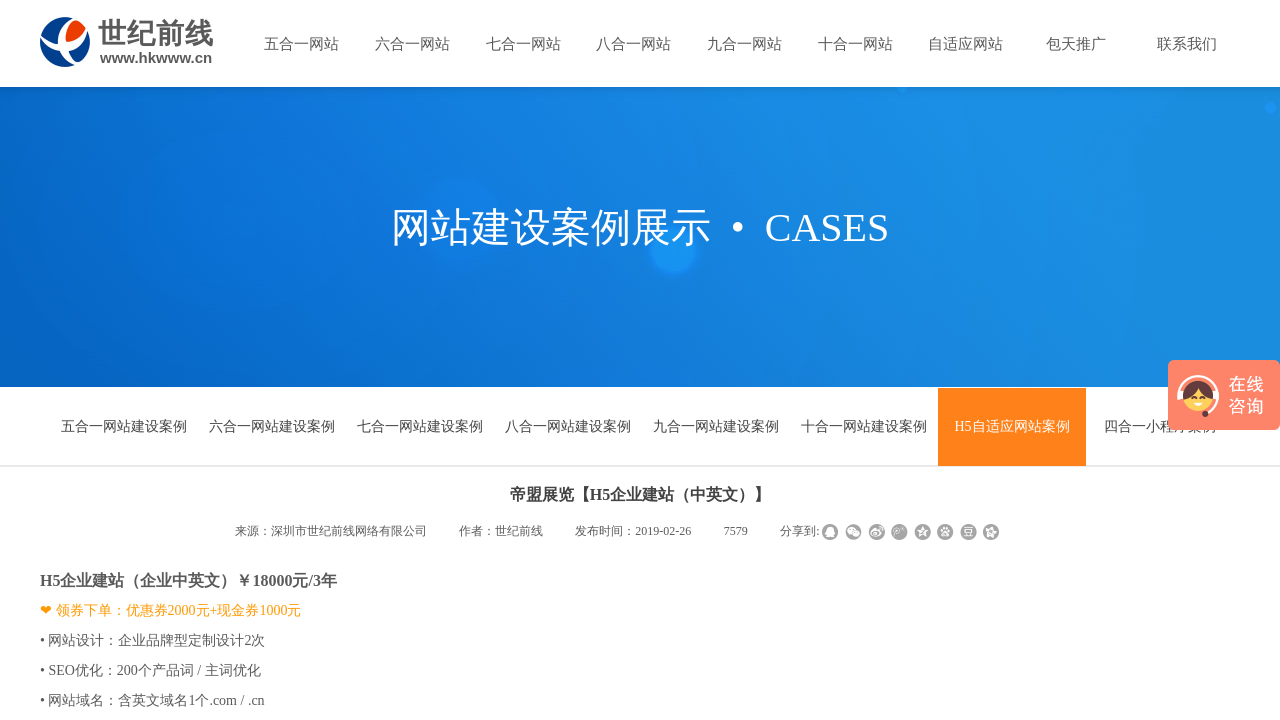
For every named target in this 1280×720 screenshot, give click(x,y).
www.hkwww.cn (156, 57)
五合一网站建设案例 (124, 426)
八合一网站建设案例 (568, 426)
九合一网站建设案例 (716, 426)
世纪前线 (156, 33)
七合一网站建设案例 (420, 426)
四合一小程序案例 (1160, 426)
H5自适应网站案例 (1011, 426)
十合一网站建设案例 (864, 426)
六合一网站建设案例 (272, 426)
